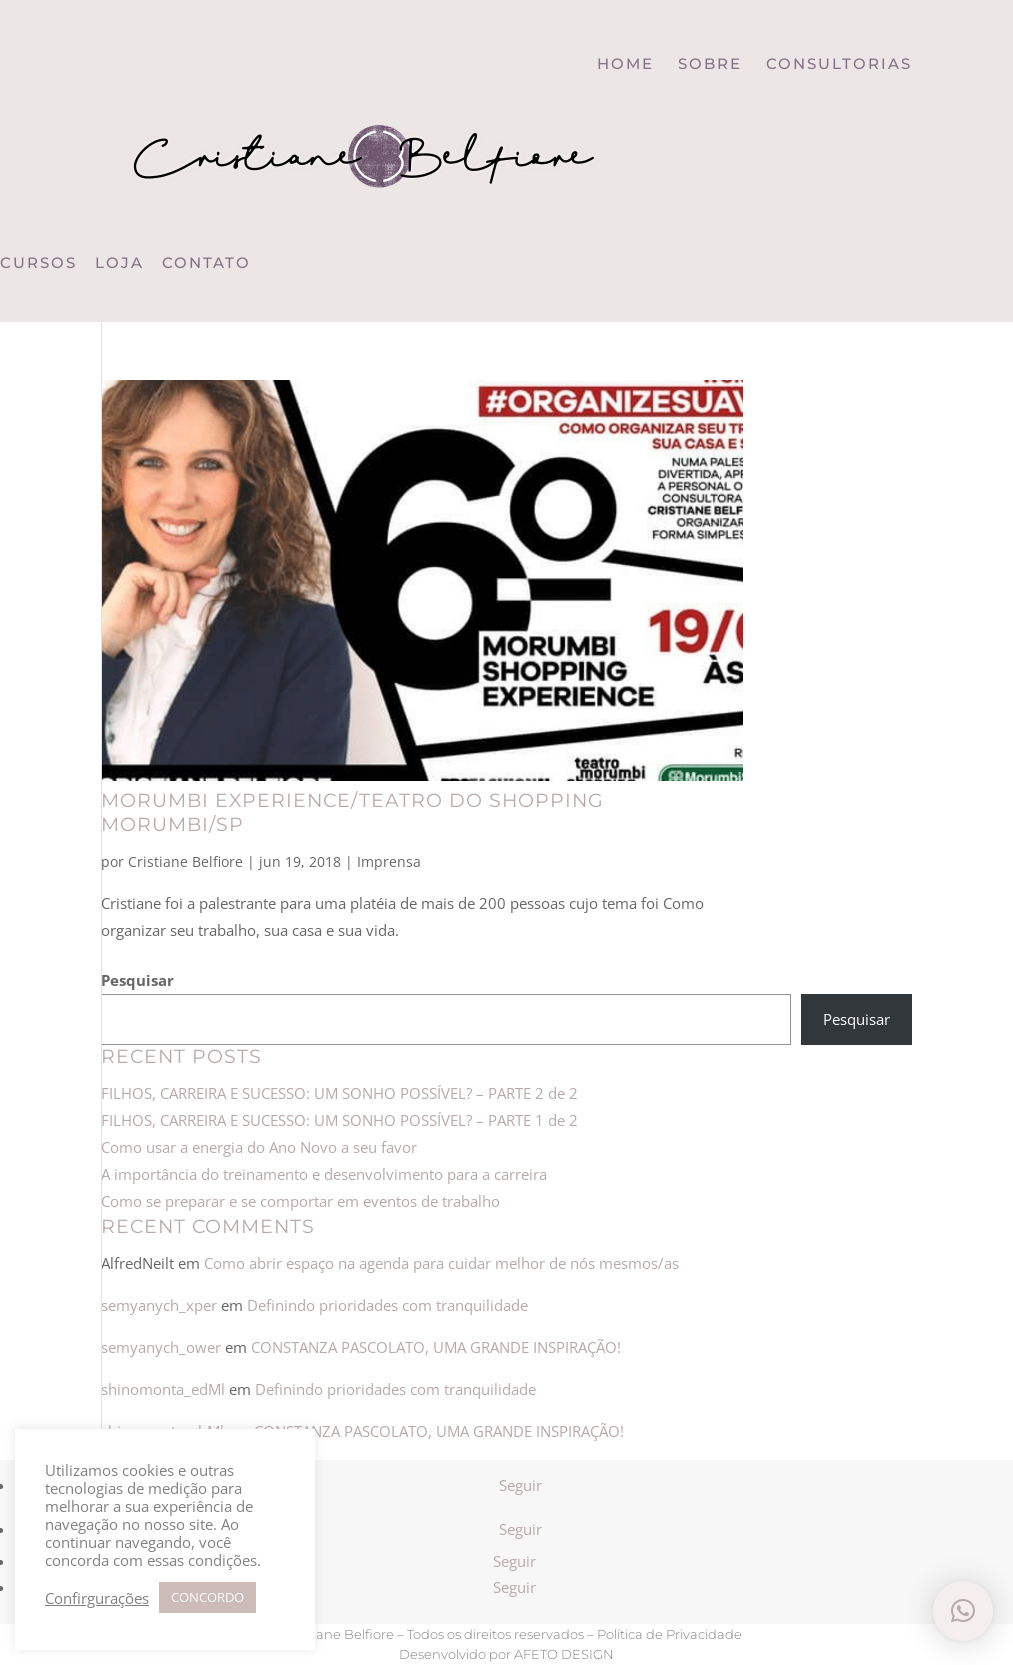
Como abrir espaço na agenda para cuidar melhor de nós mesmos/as (441, 1263)
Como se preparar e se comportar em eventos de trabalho (300, 1201)
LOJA (119, 262)
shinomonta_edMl (163, 1389)
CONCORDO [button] (207, 1597)
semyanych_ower (161, 1347)
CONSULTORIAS (839, 63)
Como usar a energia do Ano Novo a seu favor (259, 1147)
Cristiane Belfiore (185, 861)
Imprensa (389, 861)
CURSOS (38, 262)
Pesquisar (137, 980)
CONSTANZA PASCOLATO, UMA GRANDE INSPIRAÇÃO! (436, 1347)
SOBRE (710, 63)
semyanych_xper (159, 1305)
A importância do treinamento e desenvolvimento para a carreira (324, 1174)
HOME (625, 63)
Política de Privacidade (669, 1634)
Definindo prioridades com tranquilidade (387, 1305)
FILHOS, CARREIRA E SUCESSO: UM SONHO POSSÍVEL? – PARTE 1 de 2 (339, 1120)
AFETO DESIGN (564, 1654)
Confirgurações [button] (97, 1598)
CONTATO (206, 262)
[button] (963, 1611)
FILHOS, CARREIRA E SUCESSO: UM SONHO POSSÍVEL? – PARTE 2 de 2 (341, 1093)
